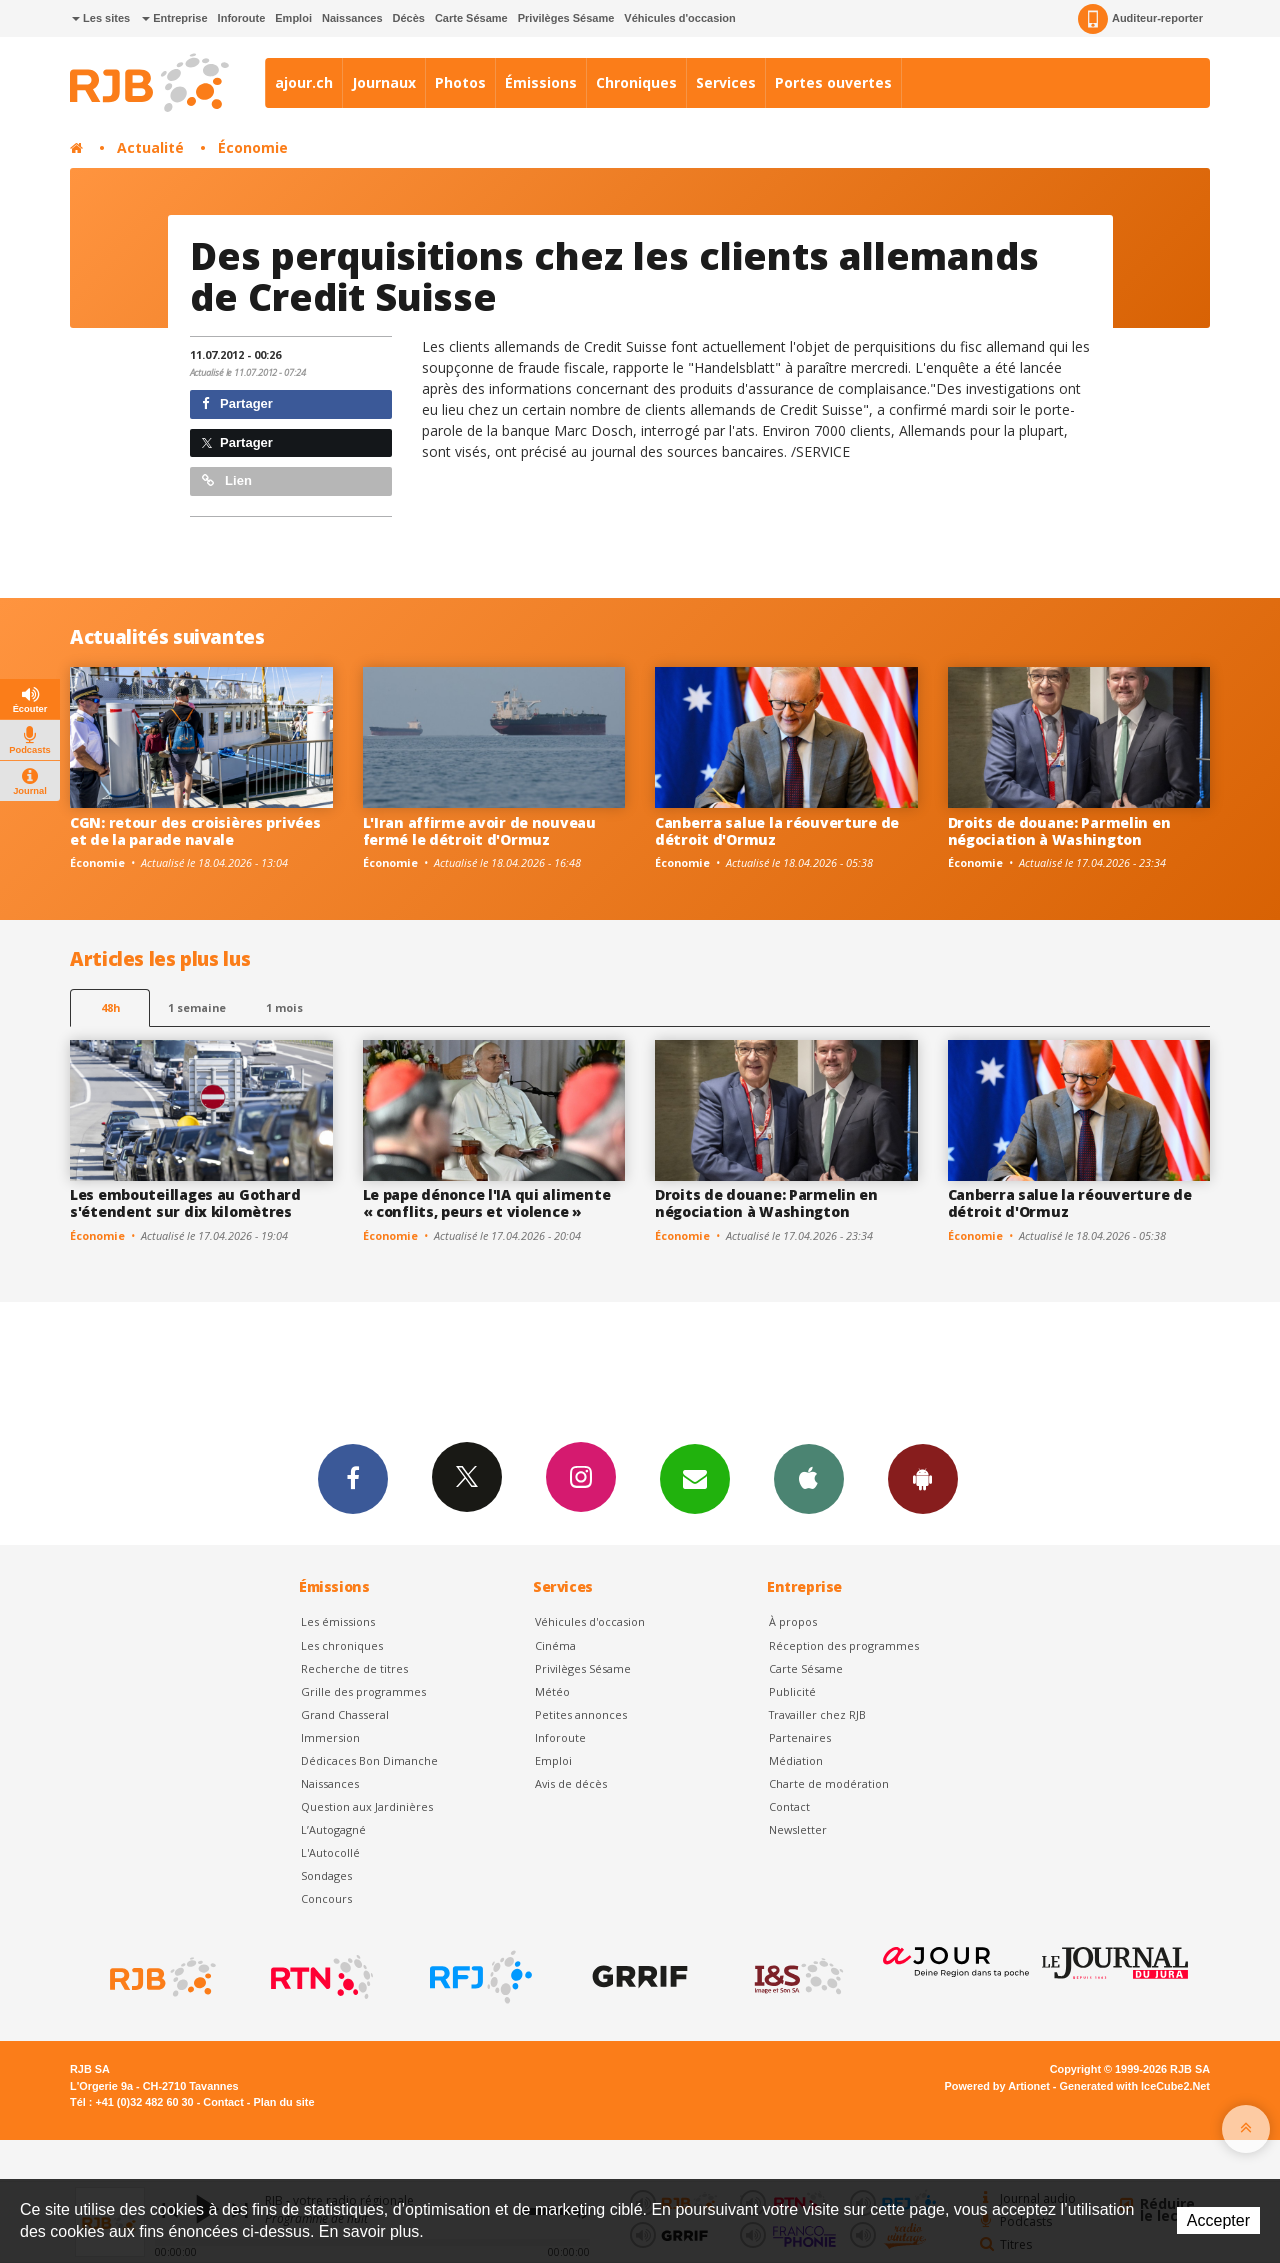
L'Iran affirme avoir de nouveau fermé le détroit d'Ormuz (479, 831)
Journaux (384, 82)
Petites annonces (581, 1714)
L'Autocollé (330, 1852)
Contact (789, 1806)
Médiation (796, 1760)
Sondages (326, 1875)
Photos (460, 82)
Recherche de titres (354, 1668)
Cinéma (555, 1645)
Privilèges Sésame (566, 18)
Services (726, 82)
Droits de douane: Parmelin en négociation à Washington (1059, 831)
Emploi (293, 18)
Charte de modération (829, 1783)
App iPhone (809, 1478)
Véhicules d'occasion (679, 18)
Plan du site (283, 2102)
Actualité (150, 147)
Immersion (330, 1737)
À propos (793, 1621)
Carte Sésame (471, 18)
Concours (326, 1898)
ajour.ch (304, 82)
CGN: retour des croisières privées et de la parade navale (195, 831)
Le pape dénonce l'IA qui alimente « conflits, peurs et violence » (487, 1203)
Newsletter (798, 1829)
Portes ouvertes (833, 82)
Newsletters (695, 1478)
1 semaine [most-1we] (197, 1007)
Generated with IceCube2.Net (1135, 2086)
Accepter (1218, 2220)
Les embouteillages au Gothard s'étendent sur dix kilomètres (185, 1203)
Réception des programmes (844, 1645)
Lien (227, 480)
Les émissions (338, 1621)
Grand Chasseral (345, 1714)
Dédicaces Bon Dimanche (369, 1760)
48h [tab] (110, 1007)
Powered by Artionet (997, 2086)
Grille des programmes (363, 1691)
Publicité (792, 1691)
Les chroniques (342, 1645)
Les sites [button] (101, 18)
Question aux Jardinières (367, 1806)
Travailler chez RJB (817, 1714)
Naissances (352, 18)
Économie (253, 147)
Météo (552, 1691)
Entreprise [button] (174, 18)
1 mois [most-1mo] (284, 1007)
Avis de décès (571, 1783)
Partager (237, 403)
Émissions (541, 82)
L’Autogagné (333, 1829)
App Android (923, 1478)
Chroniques (636, 82)
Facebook (353, 1478)
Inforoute (242, 18)
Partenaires (800, 1737)
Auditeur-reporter (1140, 19)
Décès (409, 18)
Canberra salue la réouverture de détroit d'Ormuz (777, 831)
